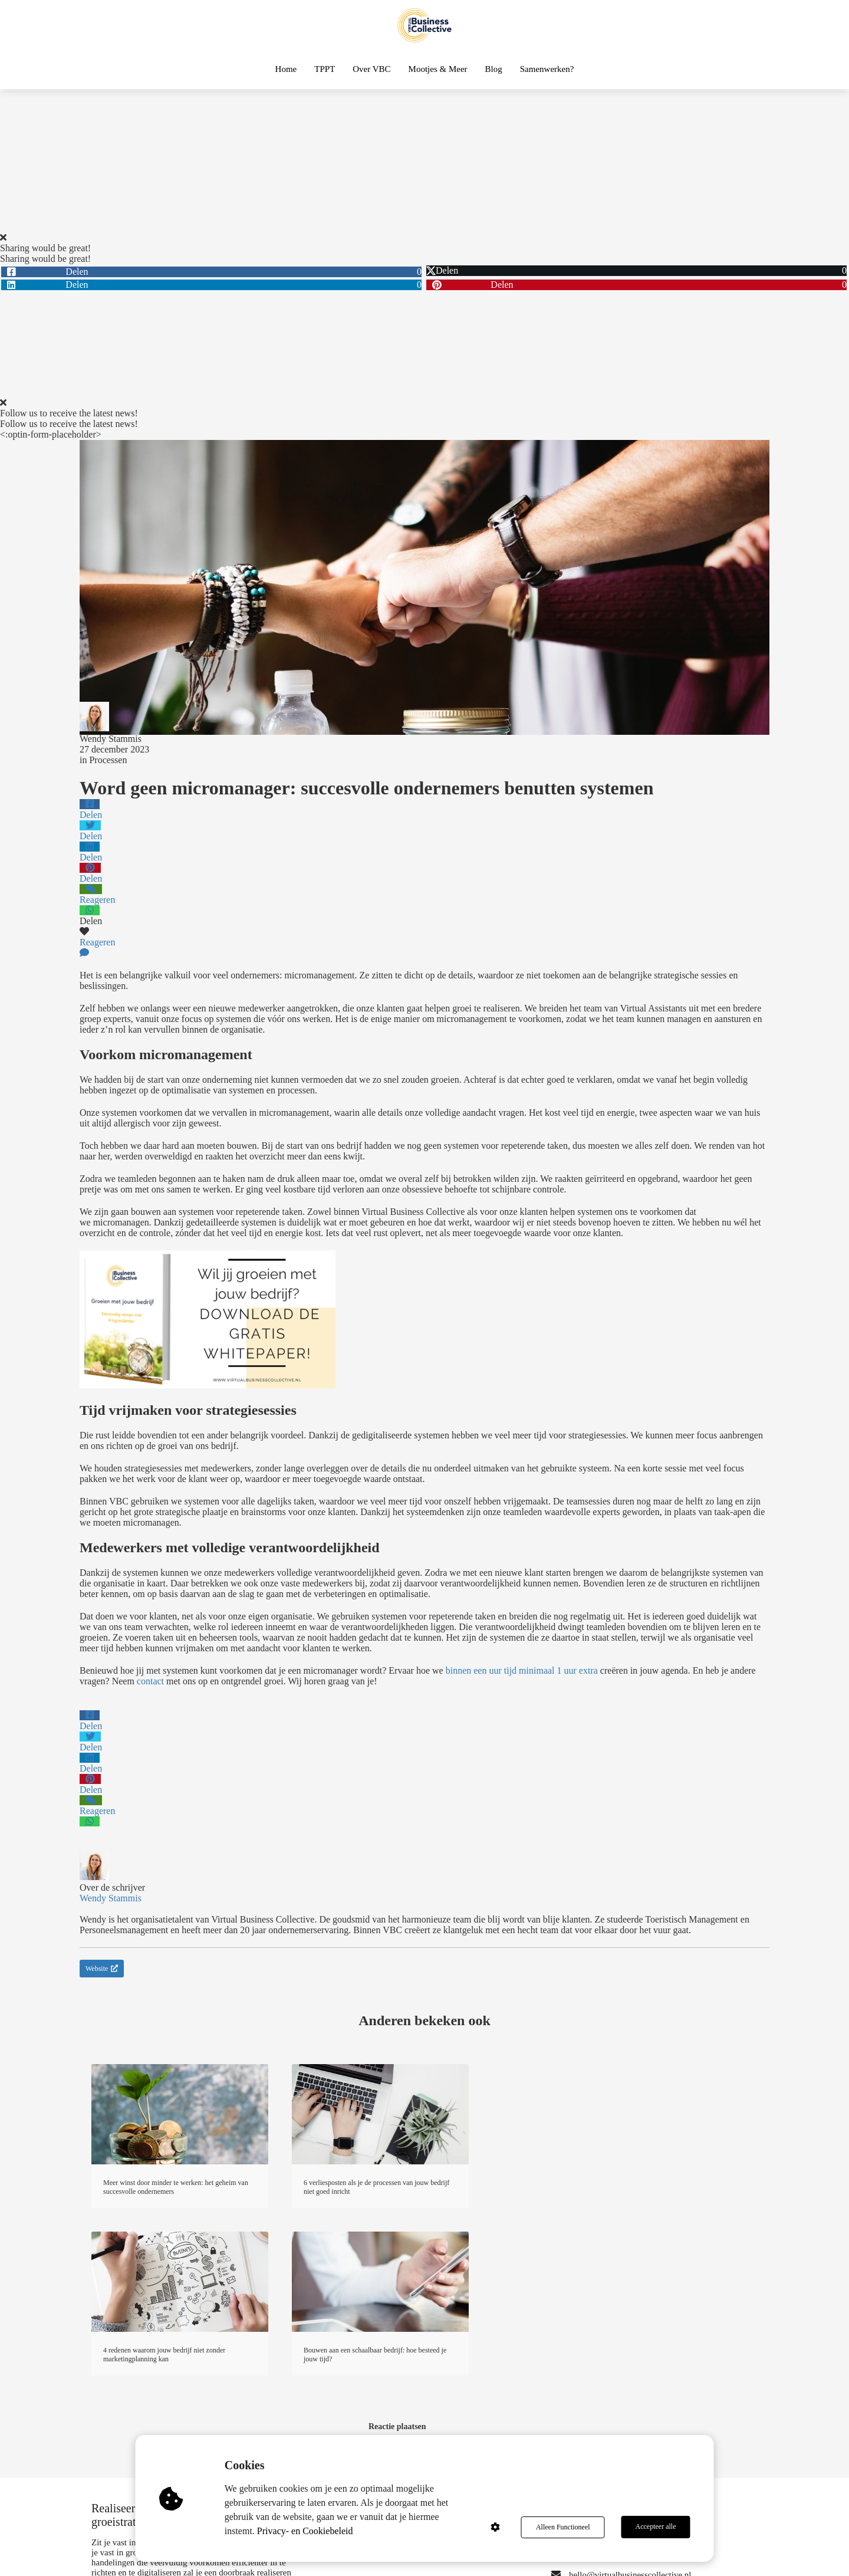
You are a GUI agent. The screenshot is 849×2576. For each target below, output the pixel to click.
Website (101, 1968)
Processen (108, 760)
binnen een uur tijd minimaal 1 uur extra (522, 1670)
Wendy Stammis (111, 739)
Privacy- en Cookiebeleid (306, 2531)
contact (150, 1681)
